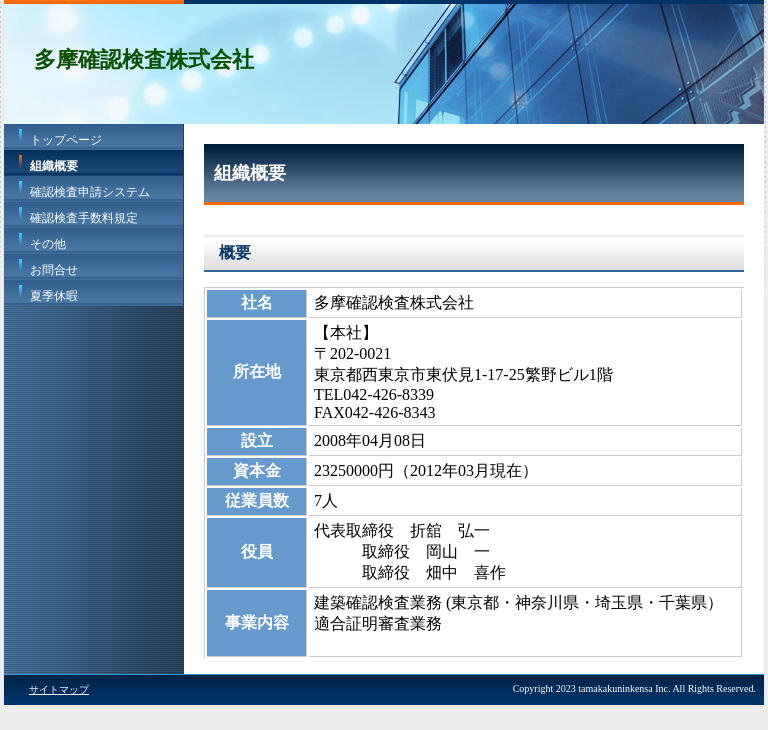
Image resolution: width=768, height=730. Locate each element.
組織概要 (54, 166)
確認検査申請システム (90, 192)
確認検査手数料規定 (84, 218)
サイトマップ (59, 689)
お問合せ (54, 270)
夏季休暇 (54, 296)
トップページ (66, 140)
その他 (48, 244)
